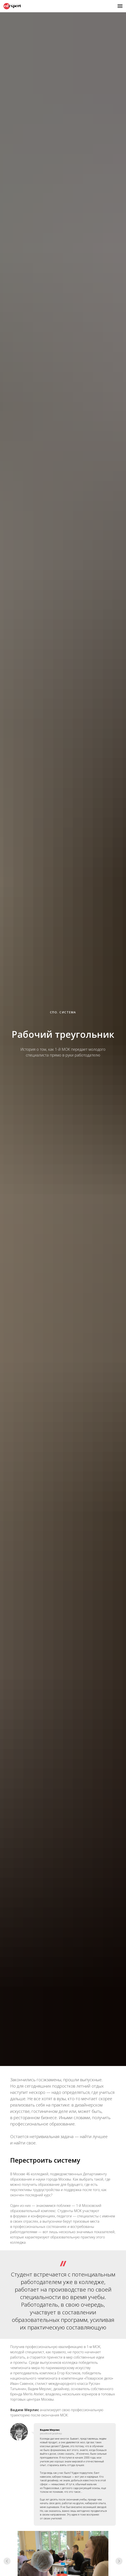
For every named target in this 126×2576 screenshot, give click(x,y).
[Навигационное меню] (120, 6)
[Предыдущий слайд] (7, 2561)
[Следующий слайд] (118, 2561)
